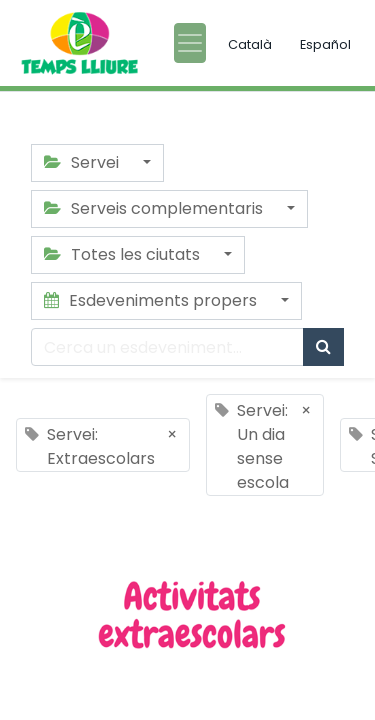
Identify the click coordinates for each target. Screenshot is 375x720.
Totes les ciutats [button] (124, 254)
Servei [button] (83, 162)
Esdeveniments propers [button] (152, 300)
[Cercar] (323, 347)
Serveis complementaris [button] (155, 208)
